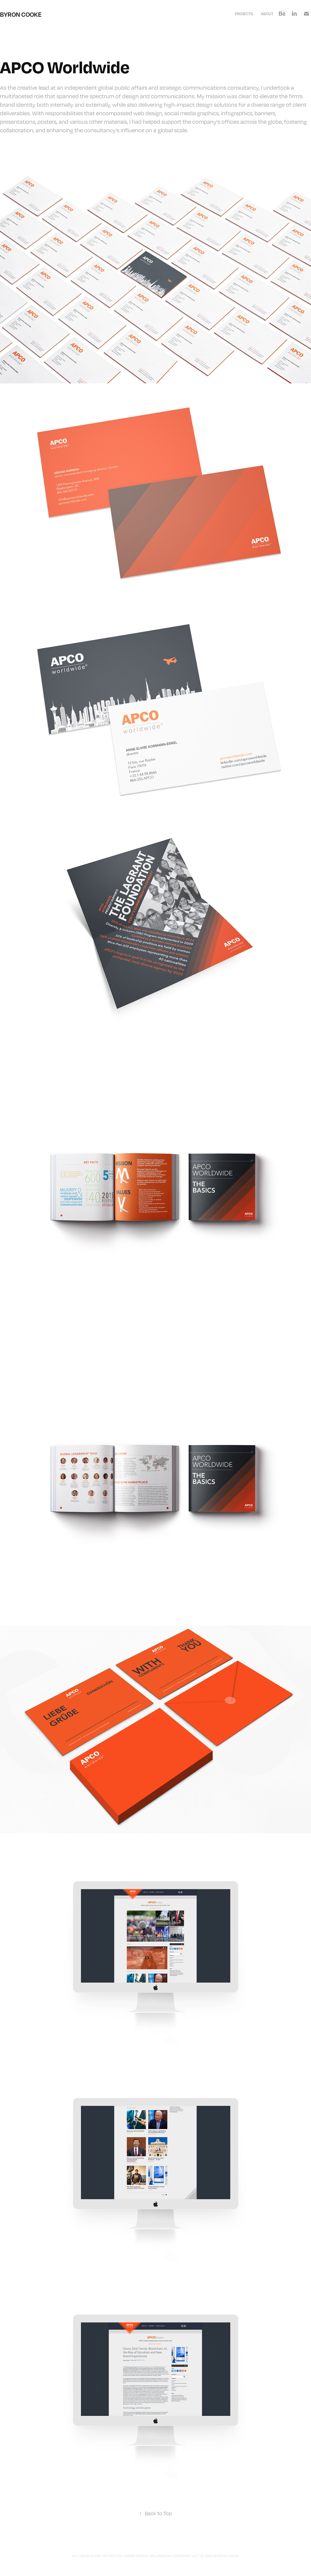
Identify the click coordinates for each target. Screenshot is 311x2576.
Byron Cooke (21, 14)
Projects (244, 13)
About (267, 13)
